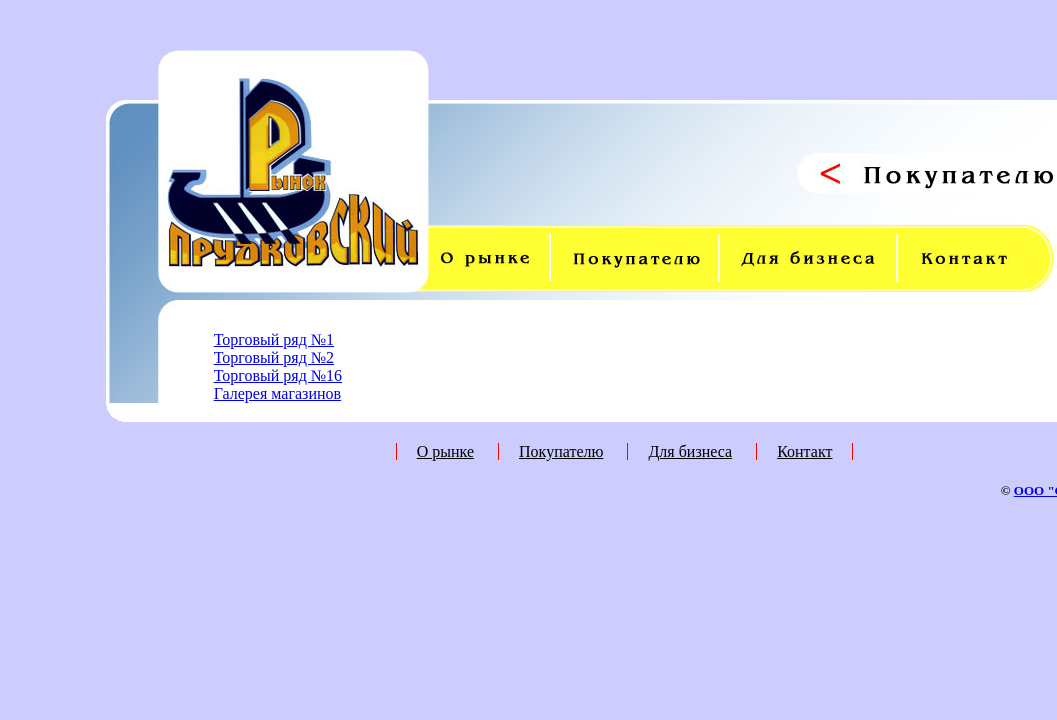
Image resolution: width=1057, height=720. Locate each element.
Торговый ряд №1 (274, 339)
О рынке (445, 451)
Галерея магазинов (277, 393)
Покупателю (561, 451)
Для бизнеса (690, 451)
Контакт (804, 451)
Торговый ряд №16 (278, 375)
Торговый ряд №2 (274, 357)
